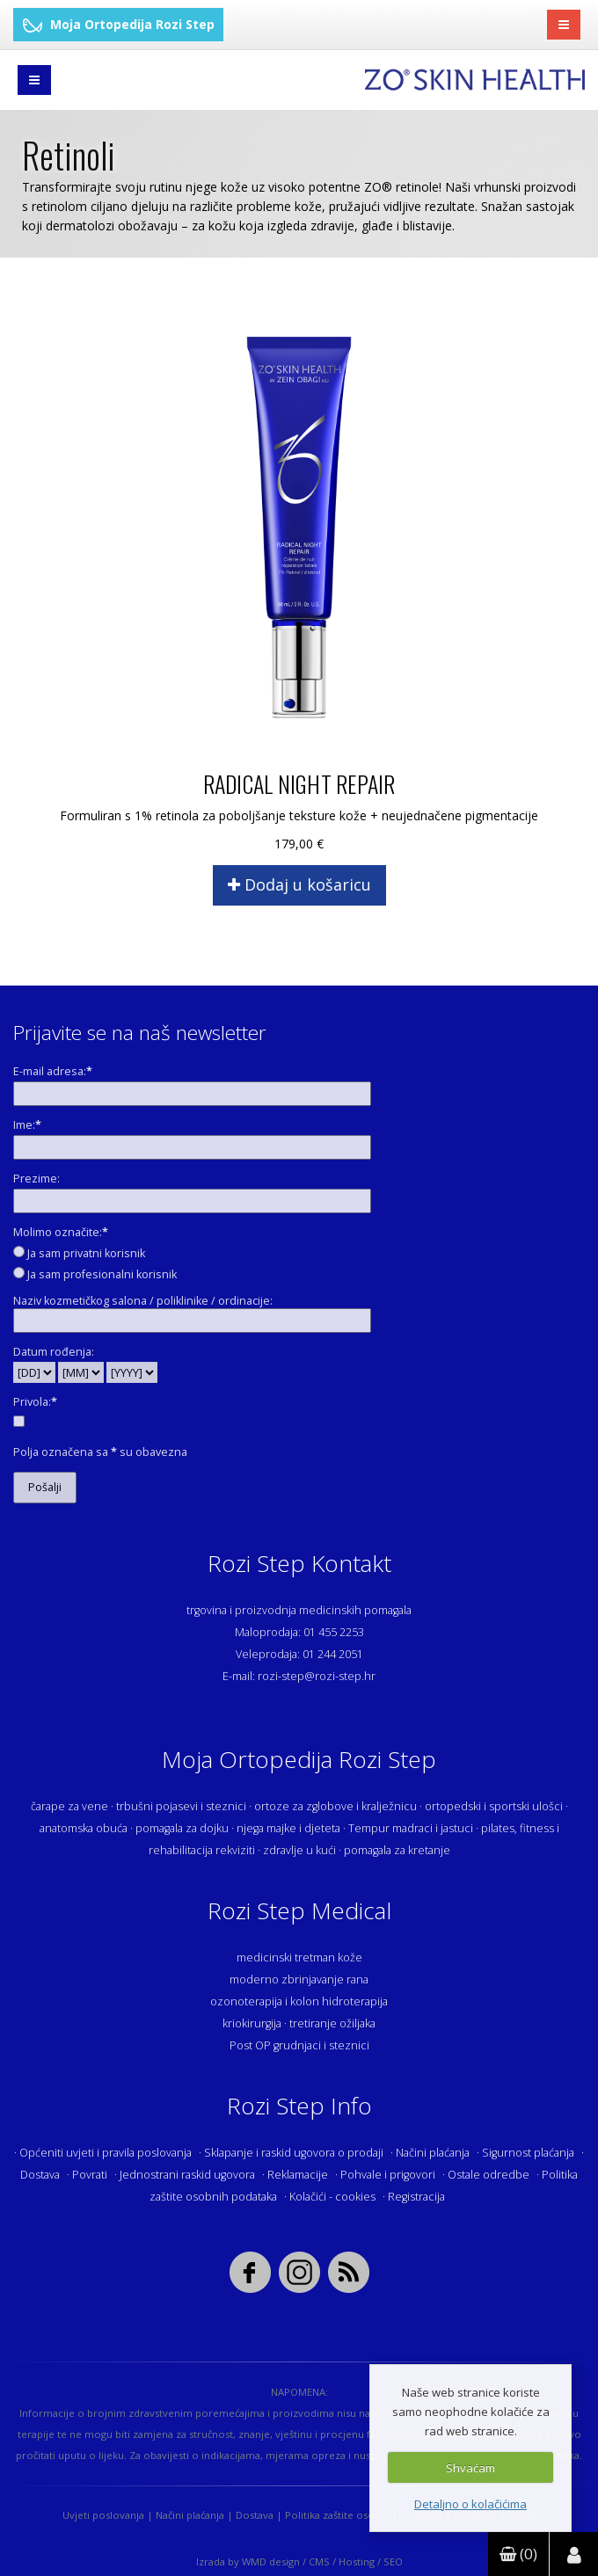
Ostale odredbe (488, 2174)
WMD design (271, 2561)
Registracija (416, 2196)
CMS (319, 2561)
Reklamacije (297, 2174)
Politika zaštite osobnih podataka (363, 2514)
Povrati (89, 2174)
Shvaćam (470, 2468)
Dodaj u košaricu (299, 884)
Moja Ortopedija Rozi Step (118, 24)
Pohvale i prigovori (387, 2174)
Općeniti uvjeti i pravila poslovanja (105, 2152)
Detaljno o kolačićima (470, 2504)
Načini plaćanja (433, 2152)
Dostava (40, 2174)
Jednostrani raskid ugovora (187, 2174)
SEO (393, 2561)
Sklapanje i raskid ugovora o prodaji (293, 2152)
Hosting (357, 2561)
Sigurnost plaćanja (528, 2152)
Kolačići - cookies (332, 2196)
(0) (518, 2553)
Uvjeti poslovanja (103, 2514)
